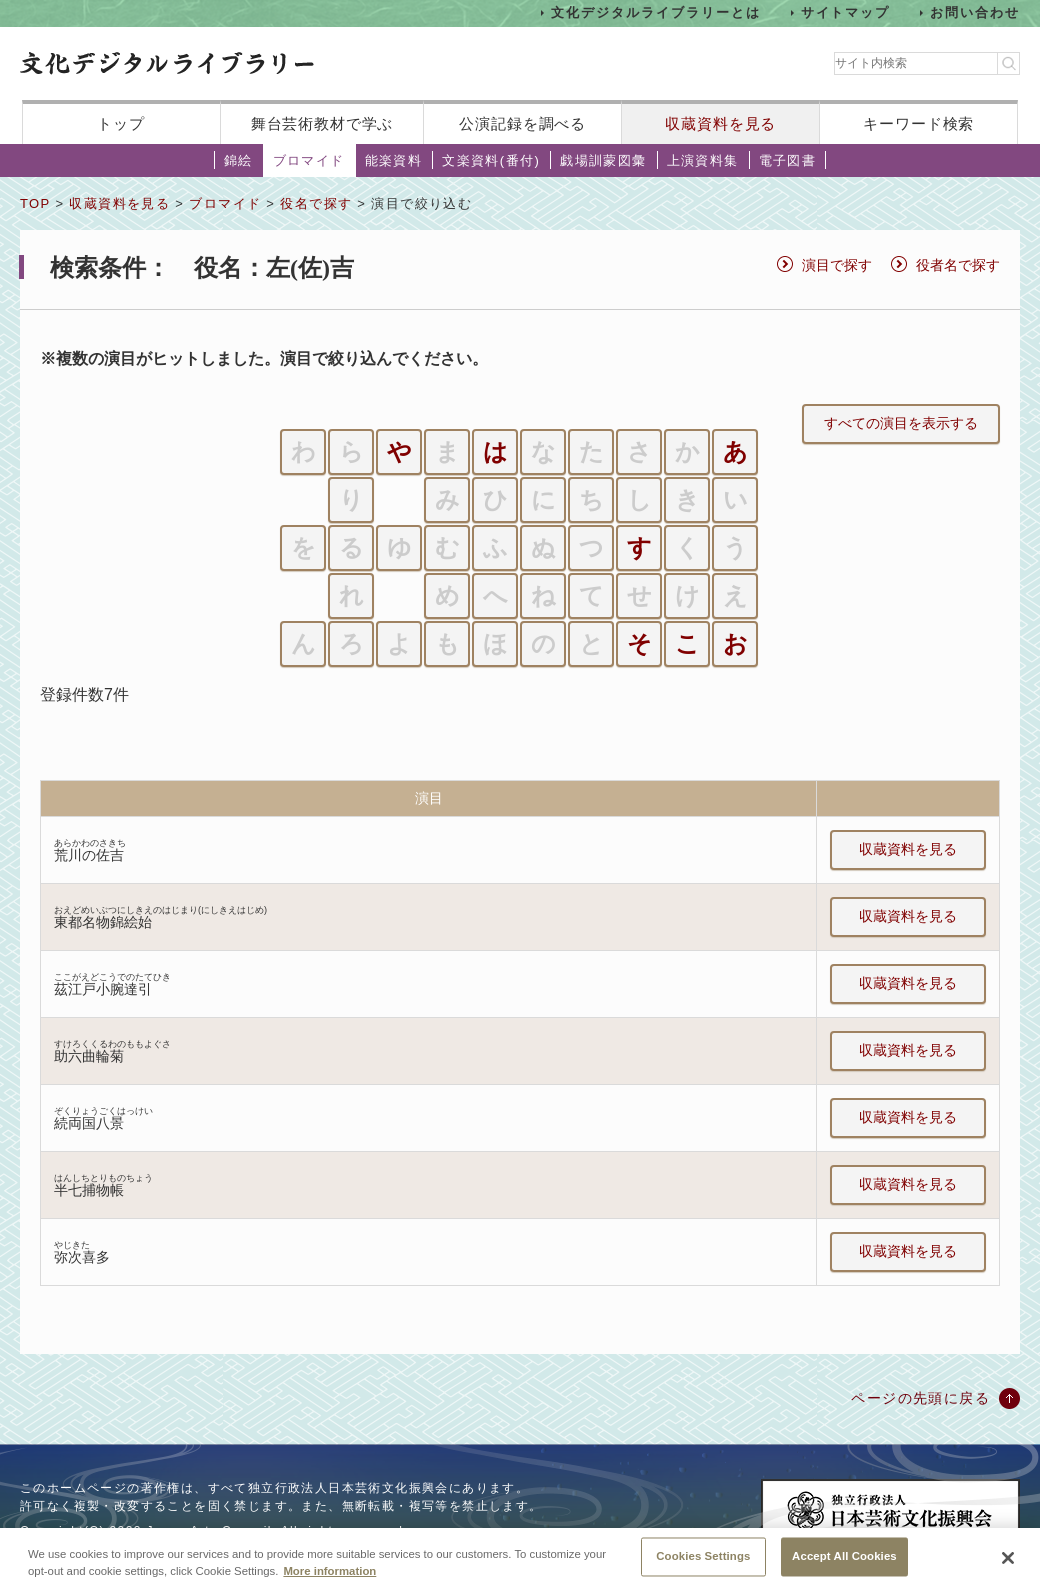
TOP (35, 203)
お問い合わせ (975, 12)
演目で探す (837, 265)
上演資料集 (703, 160)
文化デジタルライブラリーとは (655, 12)
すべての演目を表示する (901, 423)
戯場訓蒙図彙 (603, 160)
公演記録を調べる (522, 123)
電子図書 (788, 160)
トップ (121, 123)
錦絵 (238, 160)
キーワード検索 (918, 123)
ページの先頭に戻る (920, 1398)
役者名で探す (958, 265)
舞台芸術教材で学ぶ (322, 123)
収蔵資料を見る (720, 123)
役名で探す (316, 203)
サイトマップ (846, 12)
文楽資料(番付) (491, 160)
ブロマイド (309, 160)
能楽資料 (394, 160)
